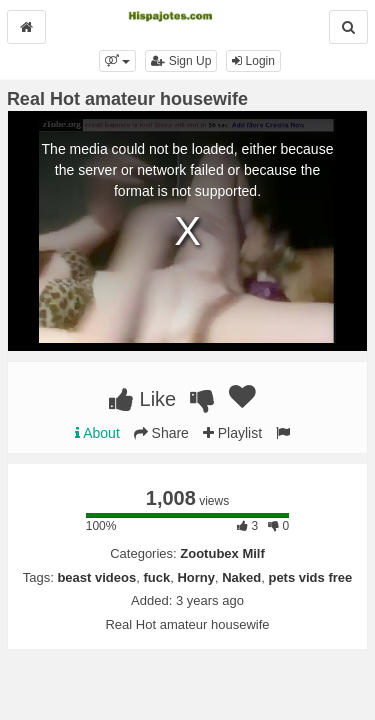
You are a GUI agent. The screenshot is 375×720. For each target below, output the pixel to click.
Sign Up (181, 61)
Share (161, 433)
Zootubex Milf (222, 553)
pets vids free (310, 577)
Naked (241, 577)
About (97, 433)
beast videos (96, 577)
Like (142, 399)
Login (253, 61)
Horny (196, 577)
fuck (156, 577)
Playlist (232, 433)
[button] (117, 61)
